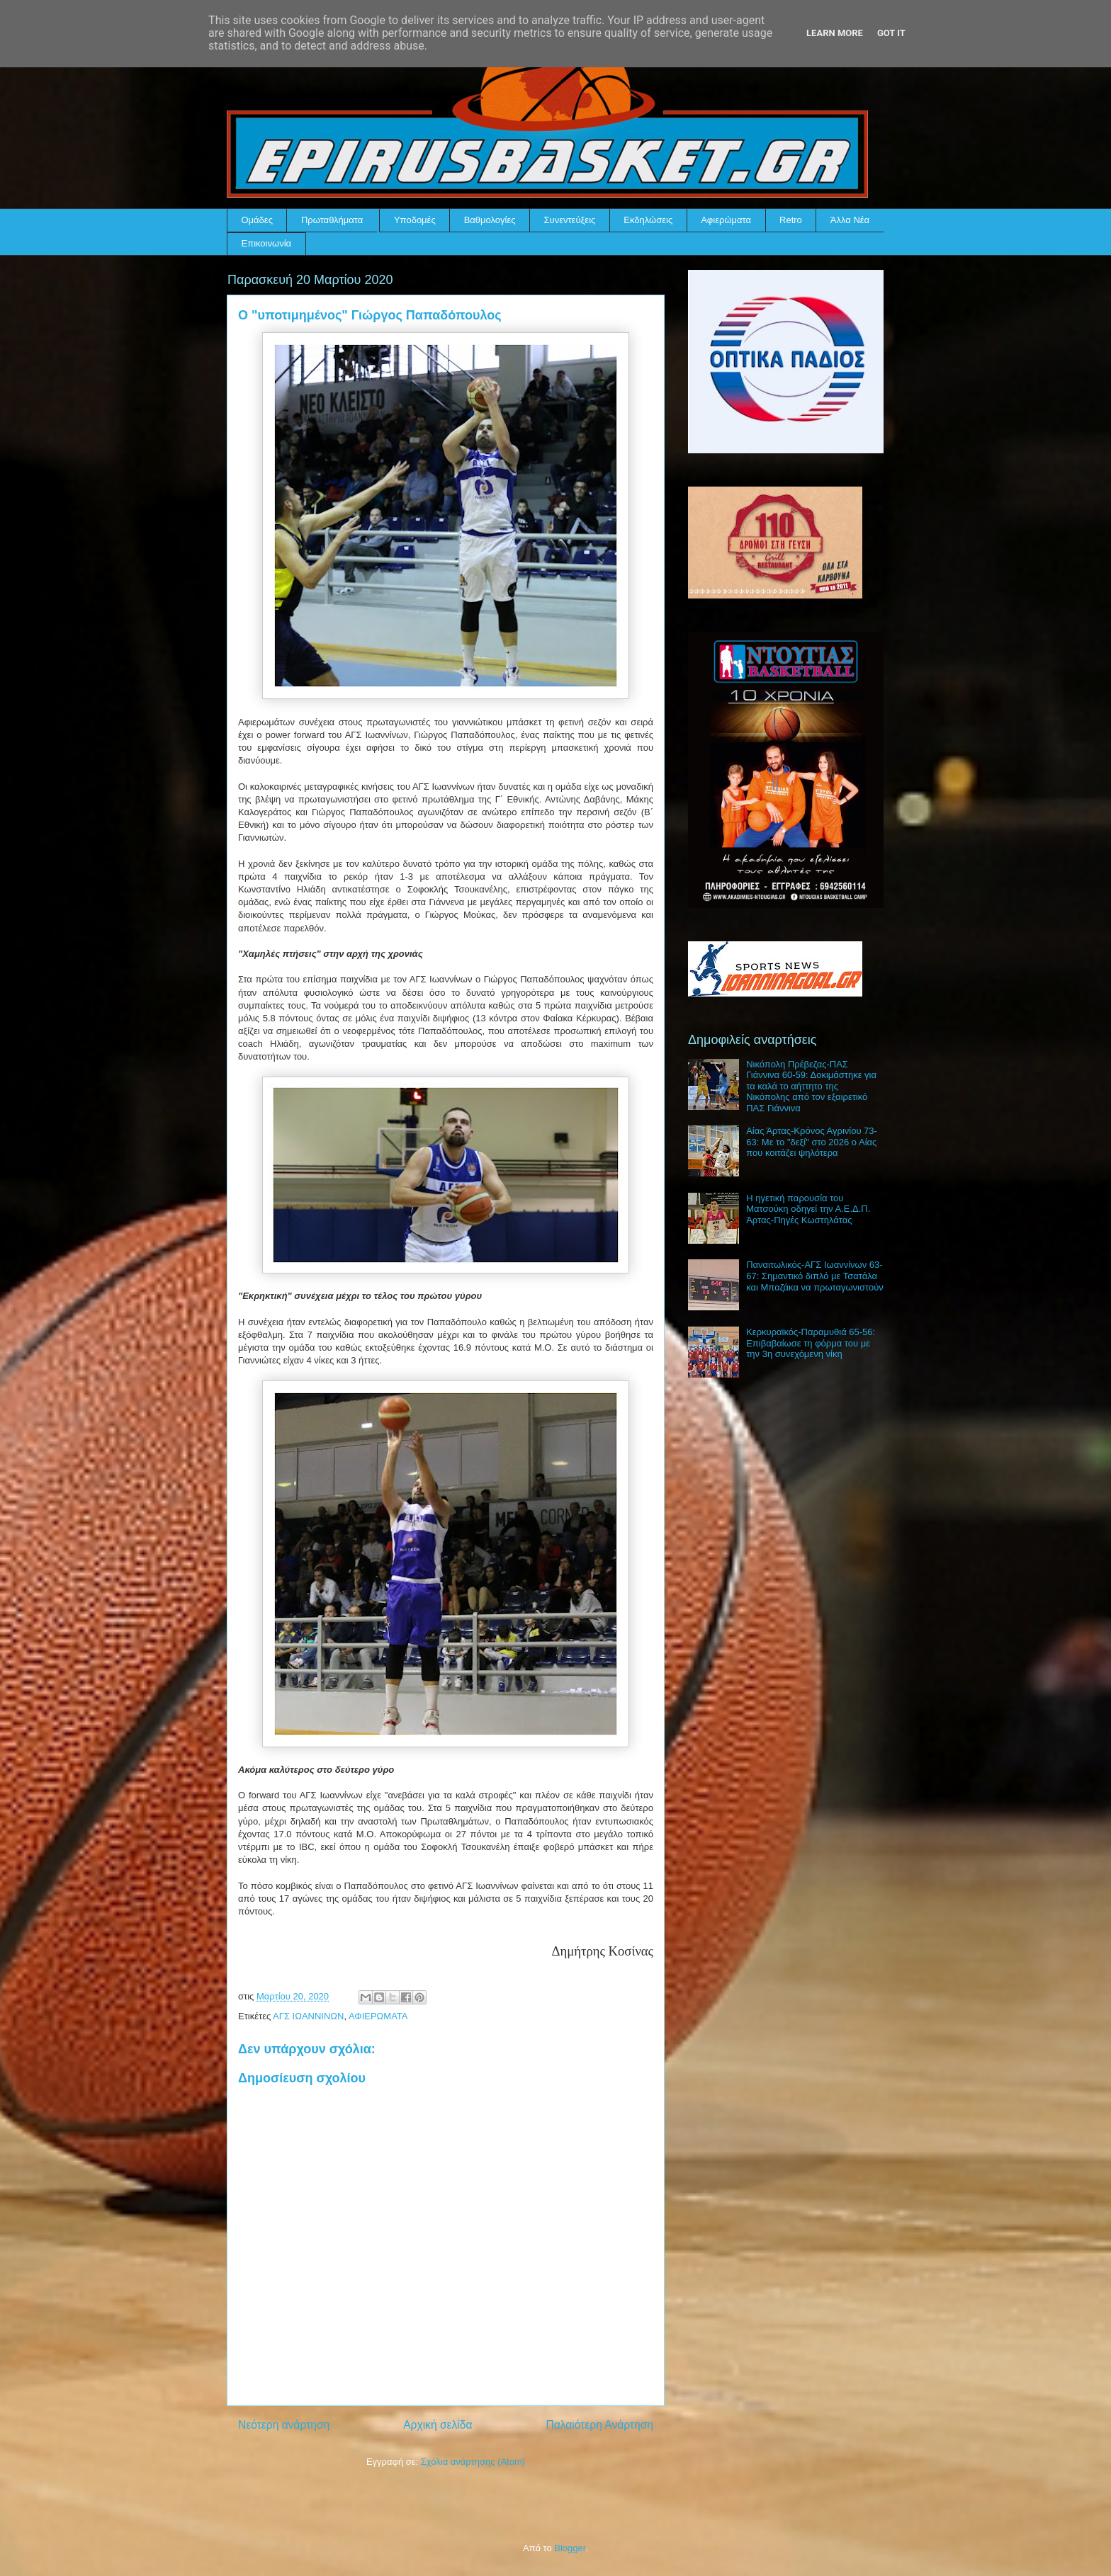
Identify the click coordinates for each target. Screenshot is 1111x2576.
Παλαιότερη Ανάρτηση (599, 2425)
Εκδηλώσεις (648, 220)
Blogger (569, 2548)
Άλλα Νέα (849, 220)
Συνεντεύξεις (570, 220)
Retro (790, 220)
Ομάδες (257, 220)
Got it (891, 33)
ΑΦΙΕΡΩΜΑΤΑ (378, 2016)
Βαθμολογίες (490, 220)
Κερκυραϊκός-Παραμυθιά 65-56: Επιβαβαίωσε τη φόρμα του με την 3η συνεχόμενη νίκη (810, 1343)
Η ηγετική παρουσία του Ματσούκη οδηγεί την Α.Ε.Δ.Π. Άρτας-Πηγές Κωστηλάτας (808, 1209)
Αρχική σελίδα (437, 2425)
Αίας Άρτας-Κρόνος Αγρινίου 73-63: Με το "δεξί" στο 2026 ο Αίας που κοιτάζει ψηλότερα (811, 1141)
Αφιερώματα (726, 220)
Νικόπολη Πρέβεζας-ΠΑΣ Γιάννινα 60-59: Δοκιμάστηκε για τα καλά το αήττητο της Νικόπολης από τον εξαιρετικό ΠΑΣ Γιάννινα (811, 1086)
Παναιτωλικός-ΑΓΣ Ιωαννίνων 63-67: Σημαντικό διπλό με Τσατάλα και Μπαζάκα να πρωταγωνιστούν (815, 1275)
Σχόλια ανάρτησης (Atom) (473, 2461)
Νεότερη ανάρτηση (283, 2425)
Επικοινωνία (267, 243)
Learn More (834, 33)
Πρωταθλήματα (332, 220)
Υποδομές (415, 220)
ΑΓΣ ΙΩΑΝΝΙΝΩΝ (308, 2016)
